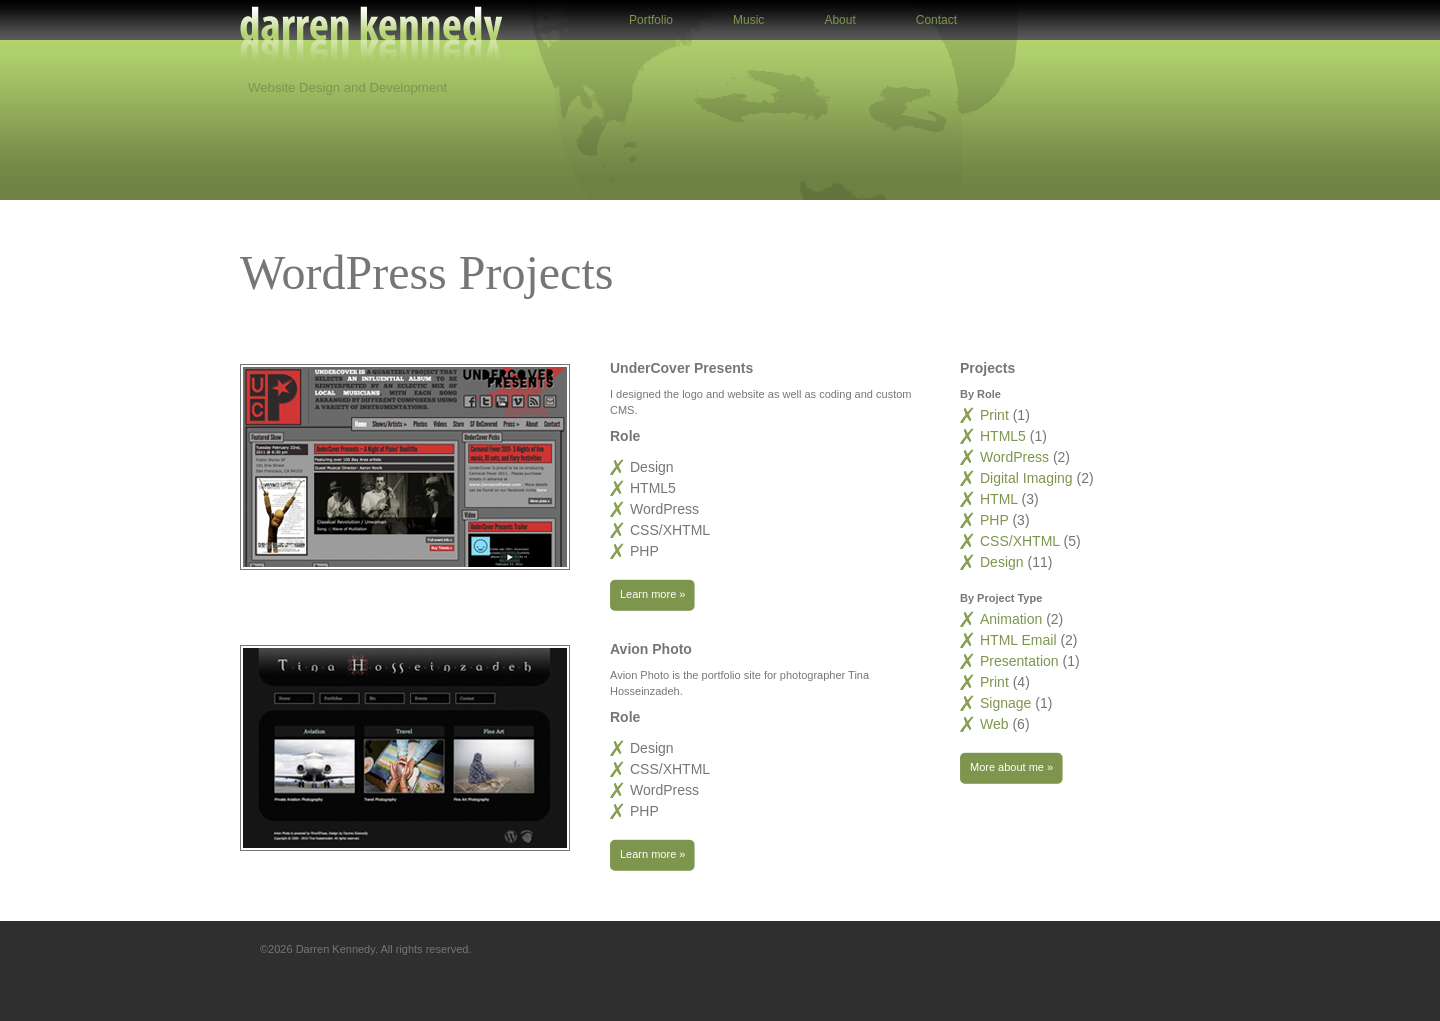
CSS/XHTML (1022, 541)
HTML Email (1018, 640)
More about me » (1006, 768)
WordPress (1016, 457)
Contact (936, 20)
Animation (1011, 619)
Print (996, 415)
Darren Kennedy (371, 40)
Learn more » (647, 595)
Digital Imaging (1028, 478)
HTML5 (1005, 436)
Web (994, 724)
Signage (1005, 703)
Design (1003, 562)
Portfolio (651, 20)
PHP (996, 520)
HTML (1000, 499)
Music (748, 20)
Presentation (1019, 661)
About (839, 20)
